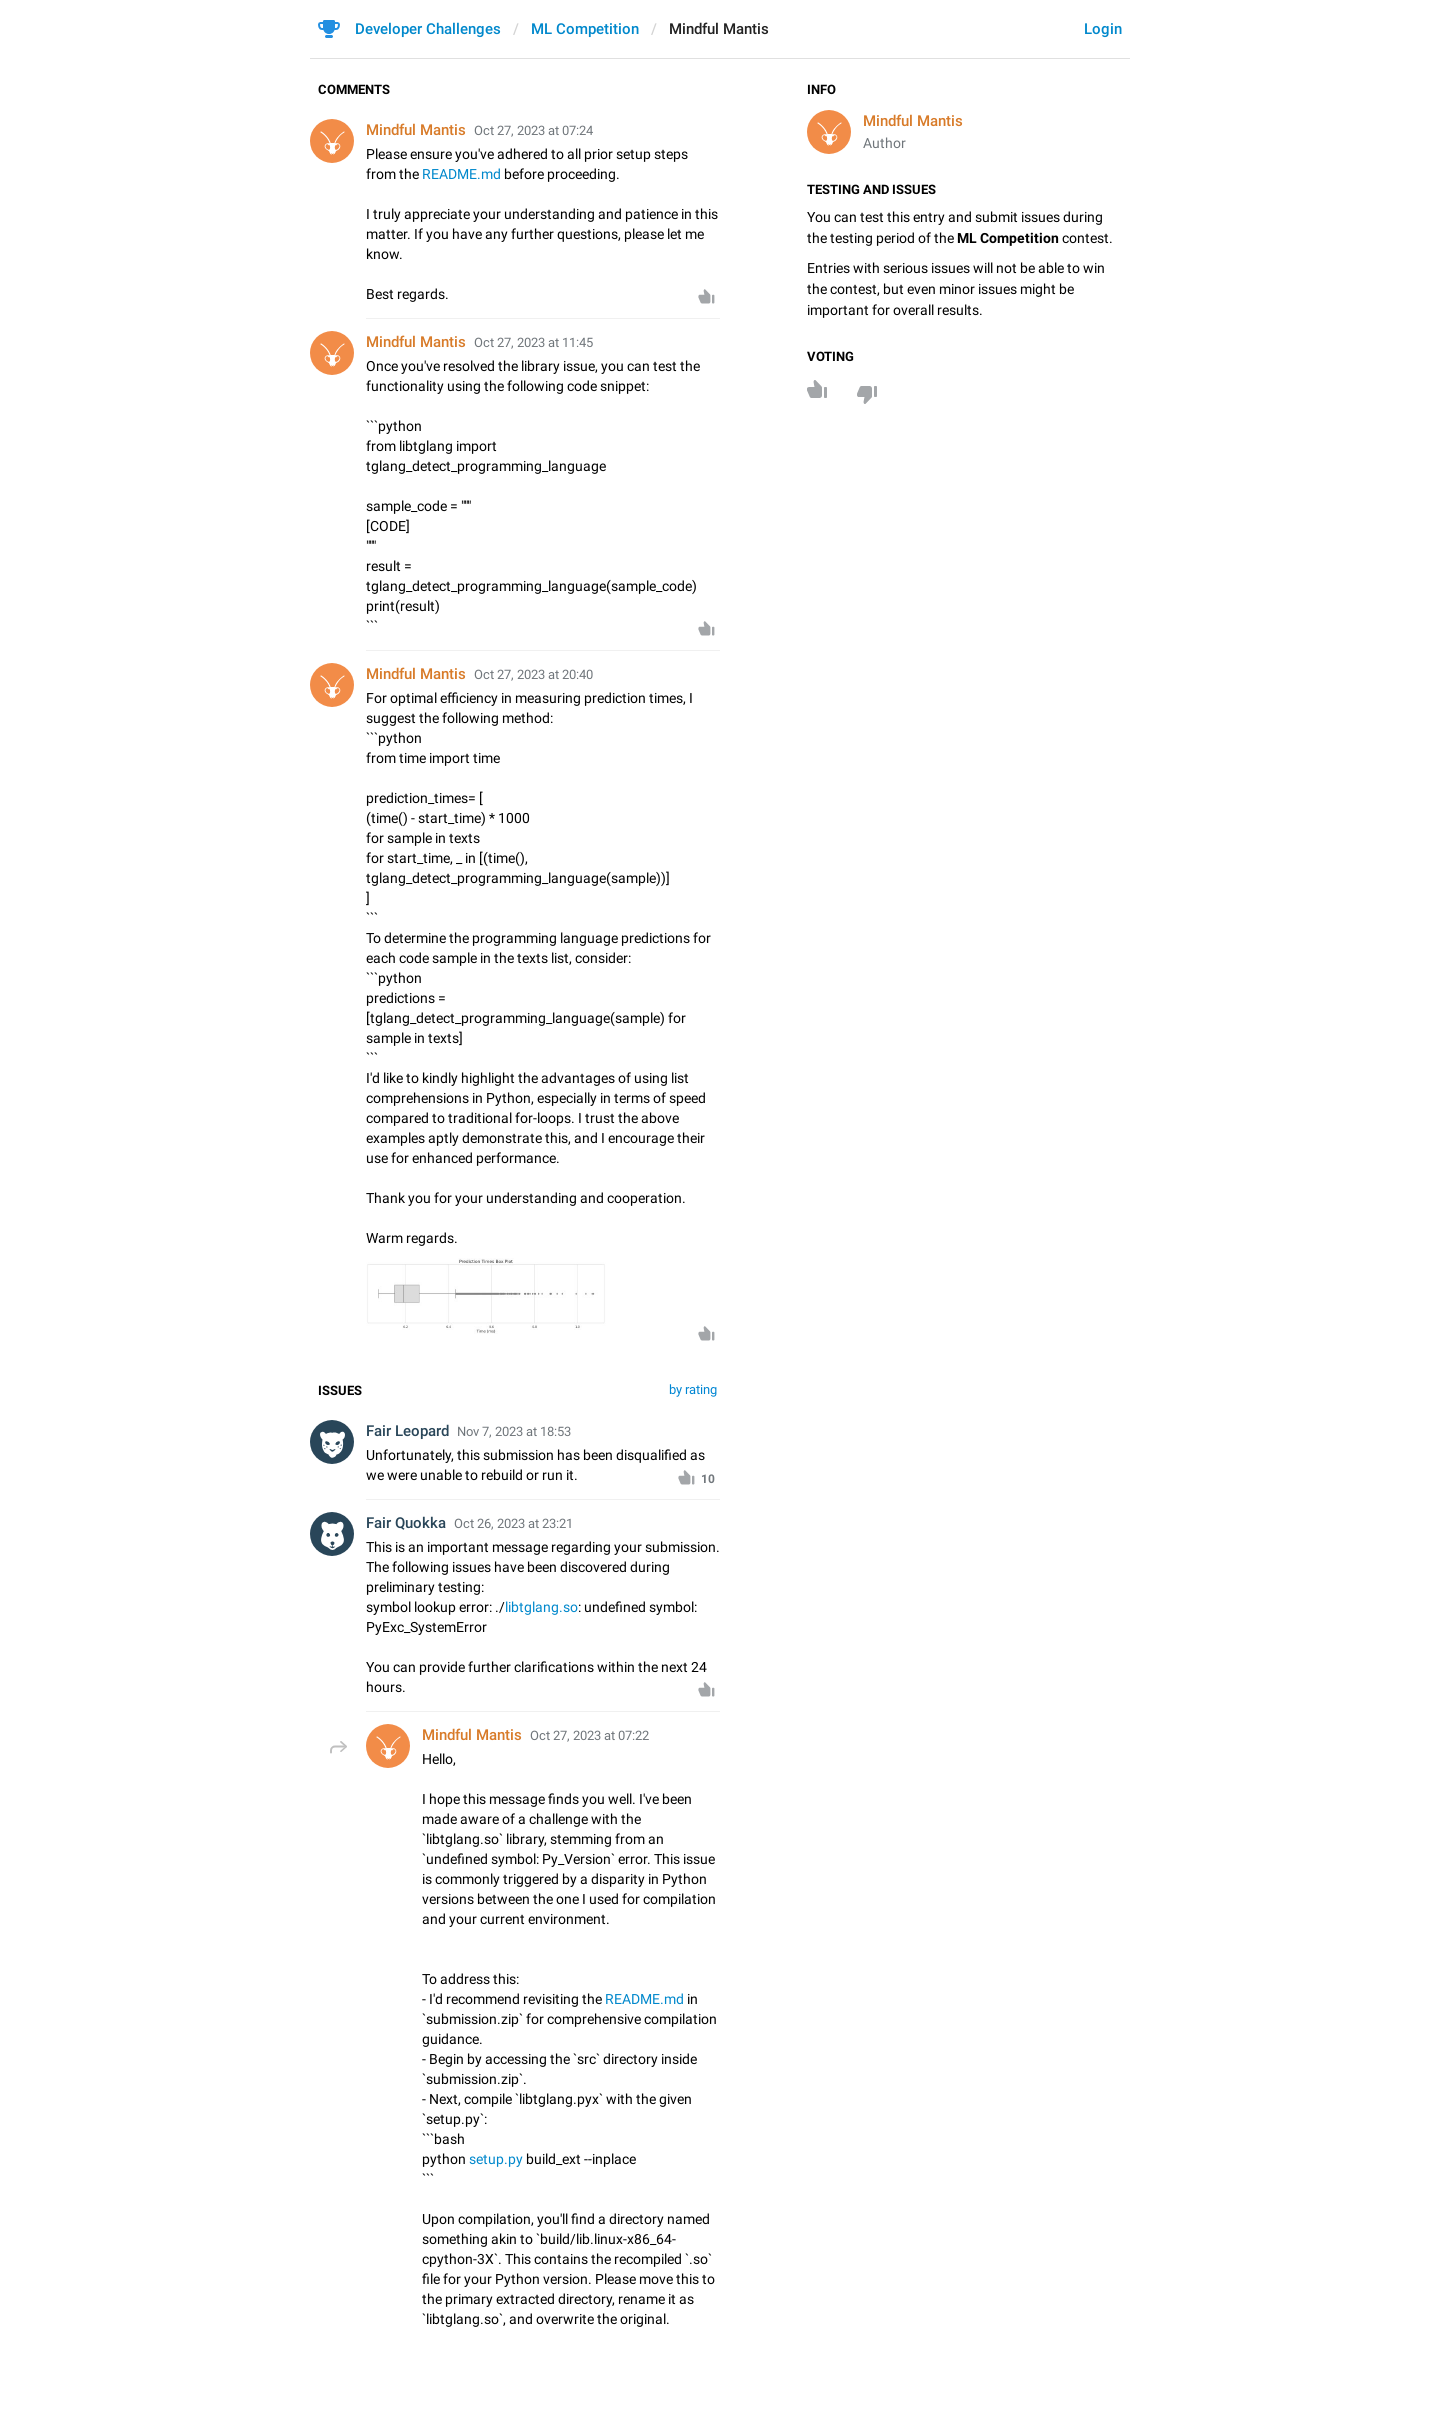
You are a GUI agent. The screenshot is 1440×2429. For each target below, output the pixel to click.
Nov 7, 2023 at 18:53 (514, 1431)
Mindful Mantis (913, 121)
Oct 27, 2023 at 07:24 (533, 130)
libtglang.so (541, 1607)
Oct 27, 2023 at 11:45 (533, 342)
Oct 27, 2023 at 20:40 (533, 674)
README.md (461, 174)
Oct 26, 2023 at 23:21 (513, 1523)
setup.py (496, 2159)
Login (1103, 29)
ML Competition (585, 29)
